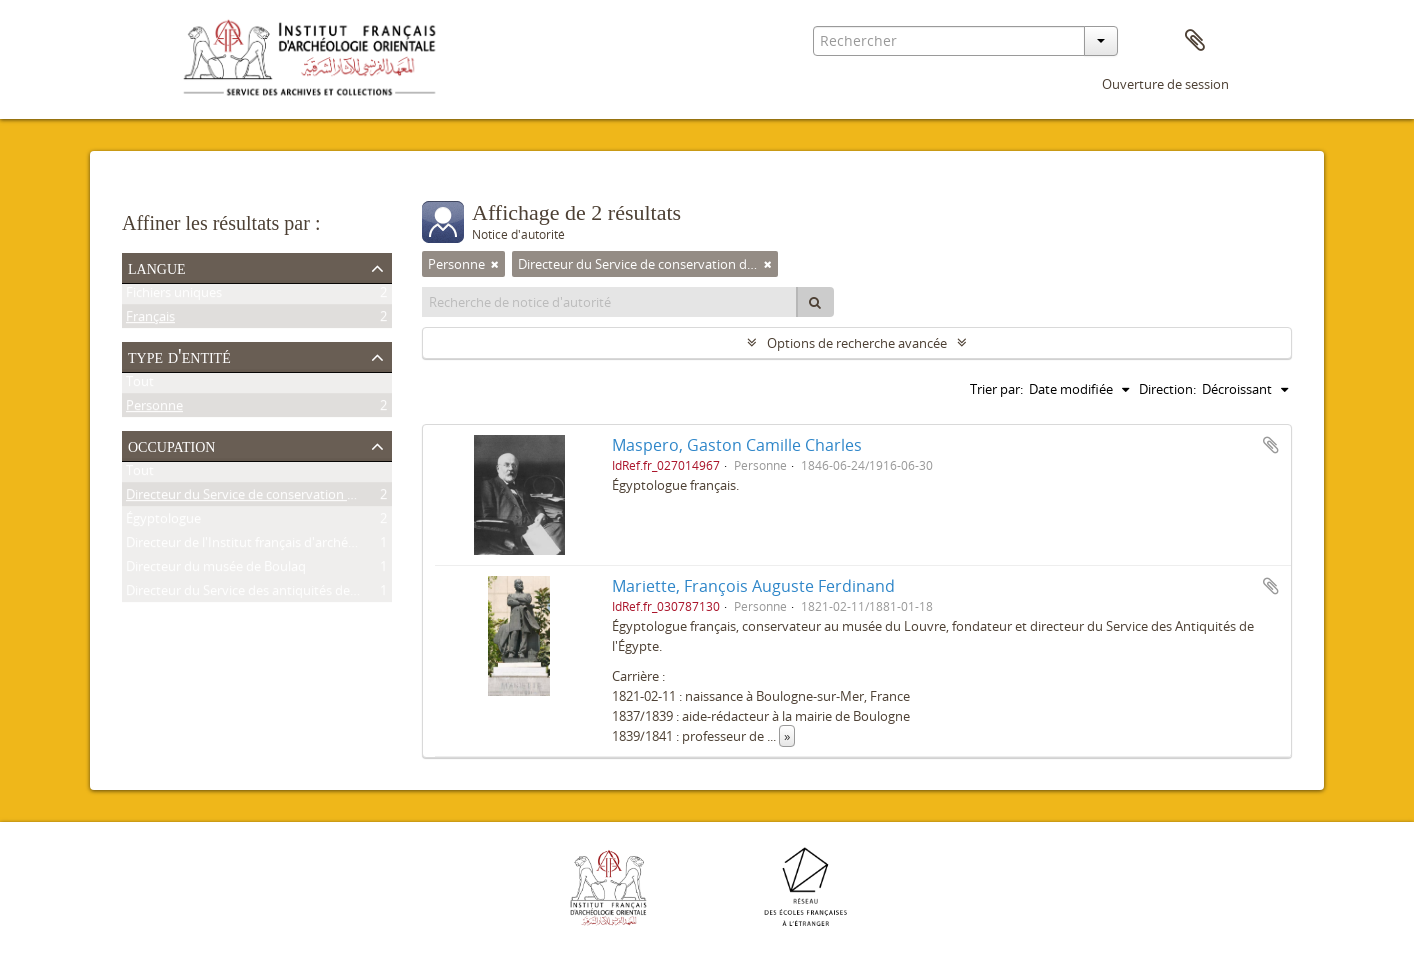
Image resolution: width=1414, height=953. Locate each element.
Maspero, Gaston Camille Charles (737, 445)
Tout (140, 385)
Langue (157, 267)
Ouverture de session (1165, 84)
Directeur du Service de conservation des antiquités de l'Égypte (312, 498)
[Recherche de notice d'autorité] (610, 302)
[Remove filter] (495, 264)
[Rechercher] (815, 302)
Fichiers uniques (174, 296)
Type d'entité (179, 356)
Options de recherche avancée (857, 343)
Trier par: (996, 389)
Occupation (171, 445)
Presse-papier (1195, 41)
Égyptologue (163, 522)
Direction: (1167, 389)
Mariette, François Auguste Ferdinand (753, 586)
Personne (154, 409)
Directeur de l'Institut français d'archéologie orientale (283, 546)
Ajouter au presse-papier (1271, 445)
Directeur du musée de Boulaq (216, 570)
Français (150, 320)
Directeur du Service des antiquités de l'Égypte (263, 594)
